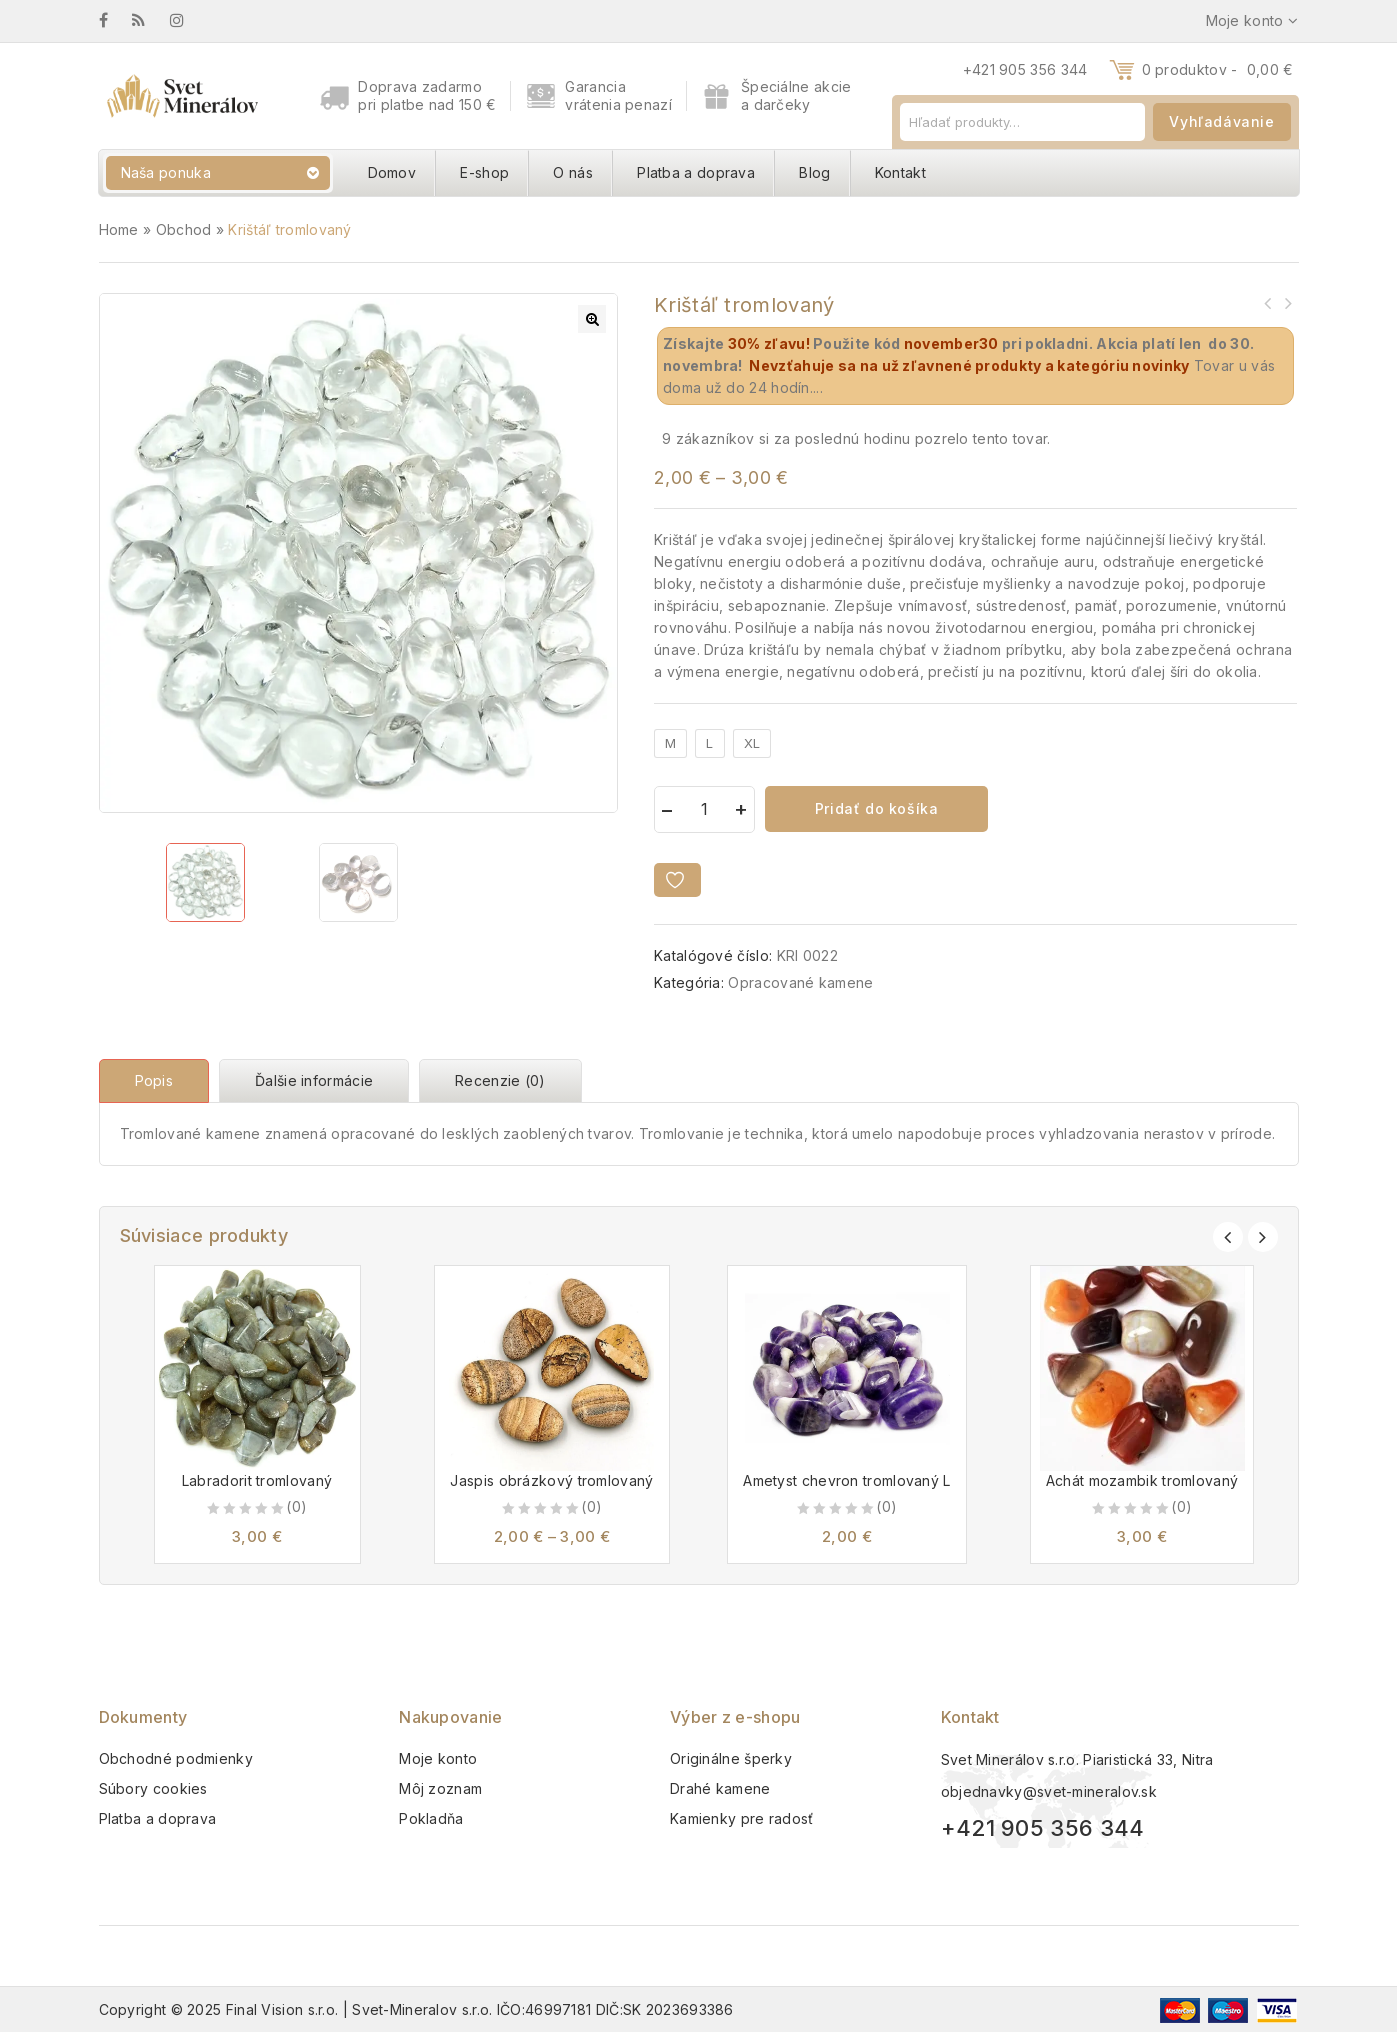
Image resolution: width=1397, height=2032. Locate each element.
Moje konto (438, 1758)
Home (119, 229)
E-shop (484, 172)
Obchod (184, 229)
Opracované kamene (800, 982)
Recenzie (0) (500, 1080)
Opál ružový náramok (1287, 303)
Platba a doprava (696, 172)
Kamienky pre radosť (742, 1818)
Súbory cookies (153, 1788)
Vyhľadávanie (1221, 121)
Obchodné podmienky (176, 1758)
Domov (392, 172)
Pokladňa (431, 1818)
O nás (573, 172)
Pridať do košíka (877, 808)
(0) (296, 1506)
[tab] (159, 1081)
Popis (154, 1080)
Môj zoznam (440, 1788)
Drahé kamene (720, 1788)
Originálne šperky (731, 1758)
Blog (814, 172)
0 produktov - (1218, 69)
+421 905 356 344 (1025, 69)
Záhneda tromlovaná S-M (1267, 303)
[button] (592, 319)
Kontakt (900, 172)
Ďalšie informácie (314, 1080)
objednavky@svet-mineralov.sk (1049, 1791)
